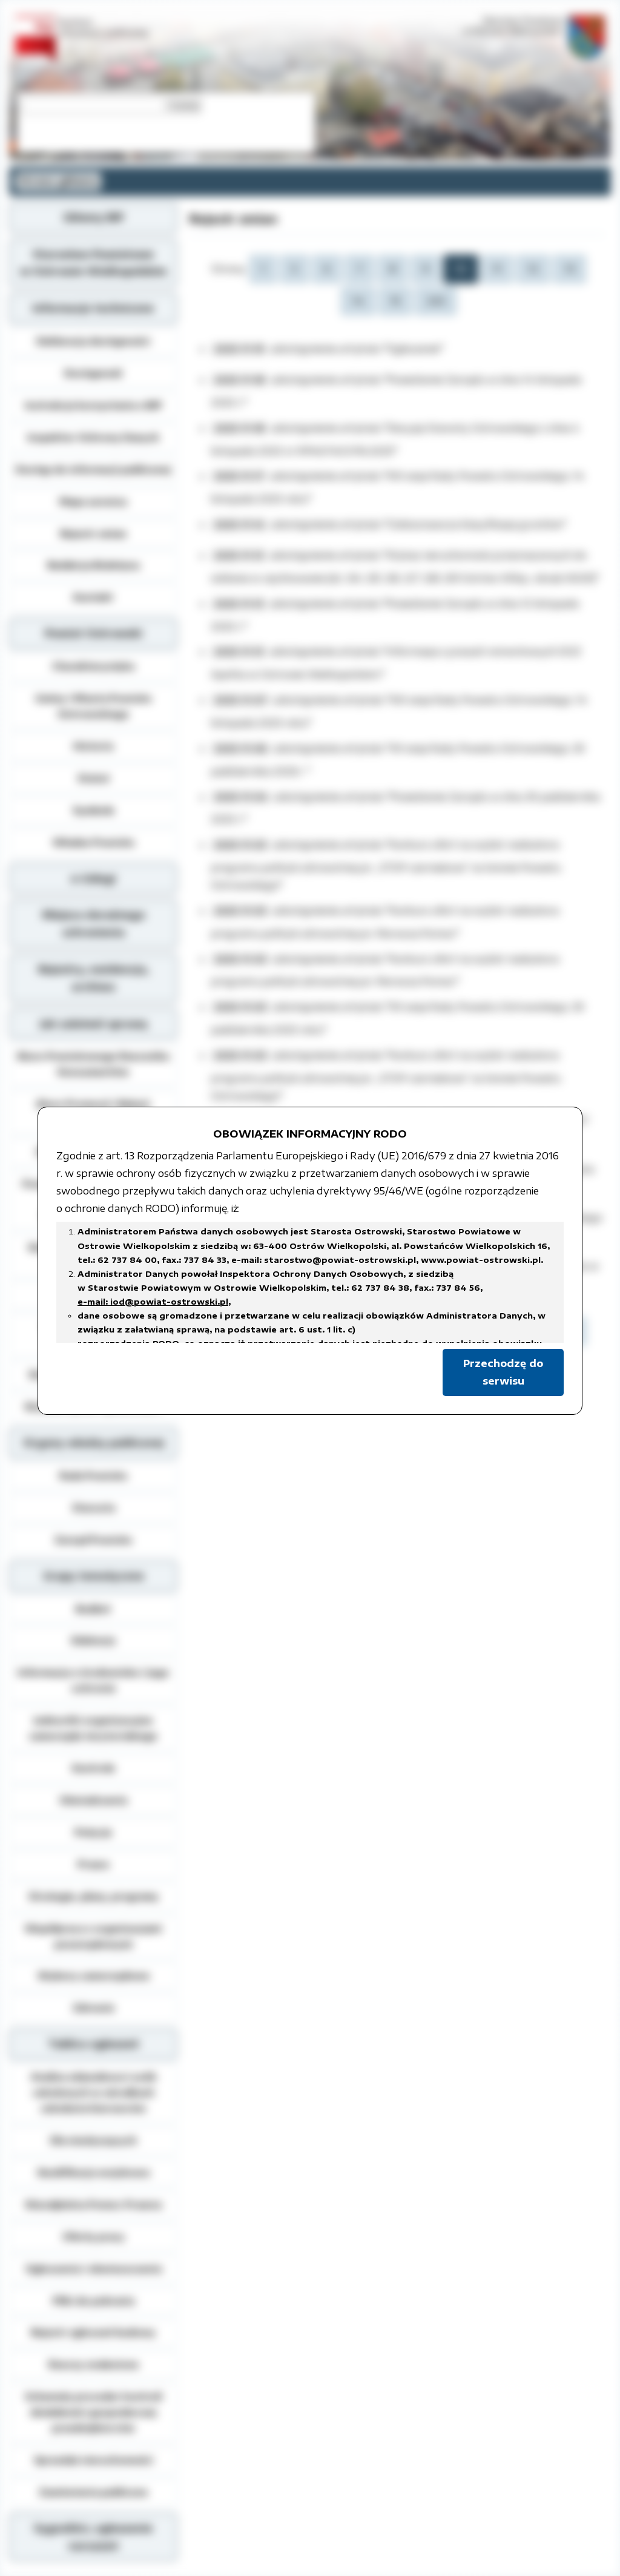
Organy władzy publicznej (93, 1443)
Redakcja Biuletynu (93, 564)
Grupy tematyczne (93, 1576)
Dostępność (93, 372)
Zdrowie (93, 2007)
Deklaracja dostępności (93, 340)
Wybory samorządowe (94, 1975)
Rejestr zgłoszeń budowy (93, 2332)
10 (460, 269)
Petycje (93, 1832)
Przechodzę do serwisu (503, 1372)
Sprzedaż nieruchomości (93, 2459)
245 (436, 301)
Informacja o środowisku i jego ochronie (93, 1680)
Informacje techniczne (93, 308)
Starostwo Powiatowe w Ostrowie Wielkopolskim (93, 263)
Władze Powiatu (93, 842)
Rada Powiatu (93, 1475)
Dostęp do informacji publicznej (93, 469)
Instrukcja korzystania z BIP (93, 405)
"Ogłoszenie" (413, 349)
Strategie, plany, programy (93, 1896)
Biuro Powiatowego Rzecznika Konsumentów (93, 1063)
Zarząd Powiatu (93, 1539)
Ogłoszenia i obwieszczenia (93, 2268)
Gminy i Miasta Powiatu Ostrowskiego (93, 706)
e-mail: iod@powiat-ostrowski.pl (153, 1301)
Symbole (93, 810)
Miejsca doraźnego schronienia (93, 923)
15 (395, 301)
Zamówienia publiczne (93, 2491)
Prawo (94, 1864)
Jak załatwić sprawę (93, 1024)
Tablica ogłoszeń (93, 2044)
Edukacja (93, 1640)
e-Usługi (93, 878)
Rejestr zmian (93, 533)
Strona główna (58, 181)
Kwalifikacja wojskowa (94, 2172)
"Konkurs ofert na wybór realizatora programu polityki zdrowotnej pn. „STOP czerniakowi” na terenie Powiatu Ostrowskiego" (386, 864)
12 (533, 269)
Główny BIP (93, 217)
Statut (94, 777)
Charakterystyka (93, 665)
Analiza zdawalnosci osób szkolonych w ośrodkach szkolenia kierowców (93, 2092)
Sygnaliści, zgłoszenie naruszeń (93, 2537)
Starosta (93, 1507)
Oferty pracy (93, 2236)
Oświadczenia (93, 1799)
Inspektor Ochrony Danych (93, 437)
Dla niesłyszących (93, 2140)
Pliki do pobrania (93, 2300)
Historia (93, 745)
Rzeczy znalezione (93, 2364)
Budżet (93, 1608)
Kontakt (93, 596)
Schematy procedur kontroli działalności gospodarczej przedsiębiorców (93, 2412)
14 (358, 301)
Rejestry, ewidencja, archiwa (93, 978)
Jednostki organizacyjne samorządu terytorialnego (93, 1728)
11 (497, 269)
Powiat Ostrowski (93, 633)
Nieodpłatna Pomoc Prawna (93, 2204)
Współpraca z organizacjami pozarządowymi (93, 1936)
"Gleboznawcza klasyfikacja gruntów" (474, 524)
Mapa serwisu (93, 501)
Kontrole (93, 1767)
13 (570, 269)
